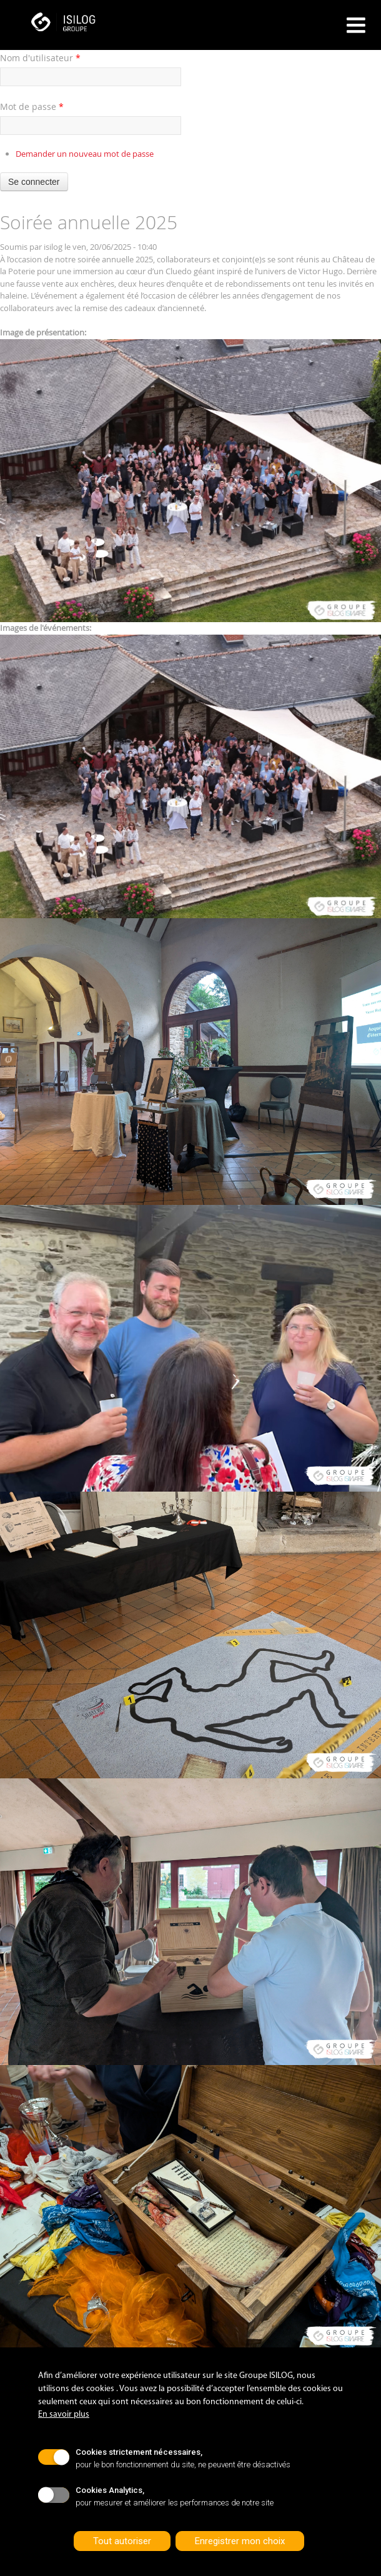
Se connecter (34, 182)
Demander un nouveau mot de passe (85, 153)
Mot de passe (32, 106)
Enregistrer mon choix (240, 2541)
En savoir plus (63, 2414)
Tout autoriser (122, 2541)
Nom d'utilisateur (40, 58)
